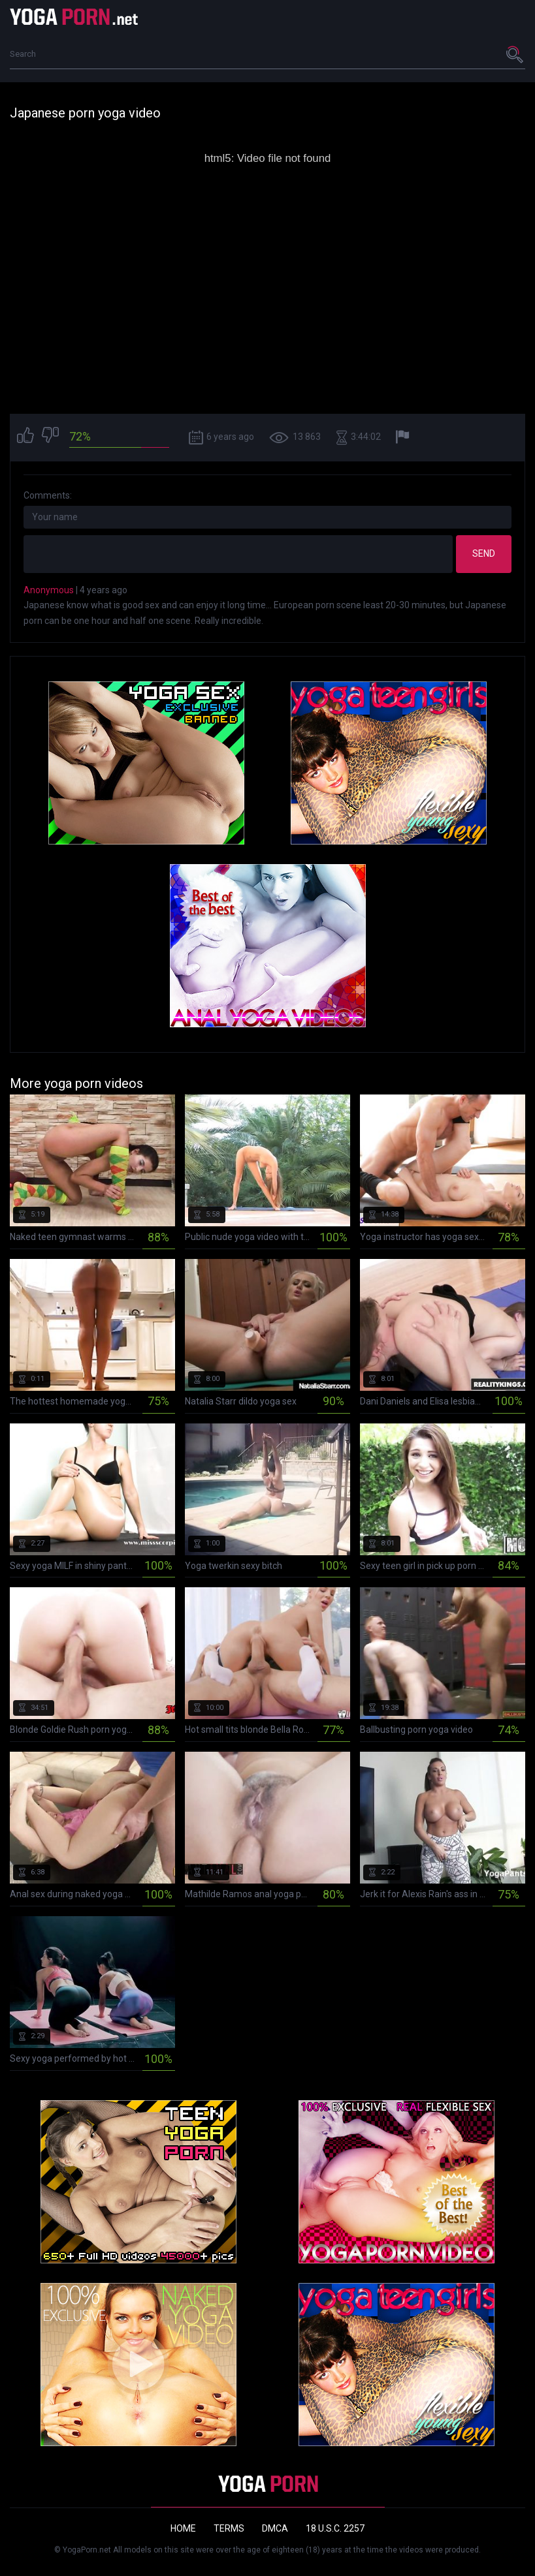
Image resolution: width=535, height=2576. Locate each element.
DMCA (275, 2528)
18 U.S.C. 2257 (335, 2528)
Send (483, 553)
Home (183, 2528)
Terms (229, 2528)
